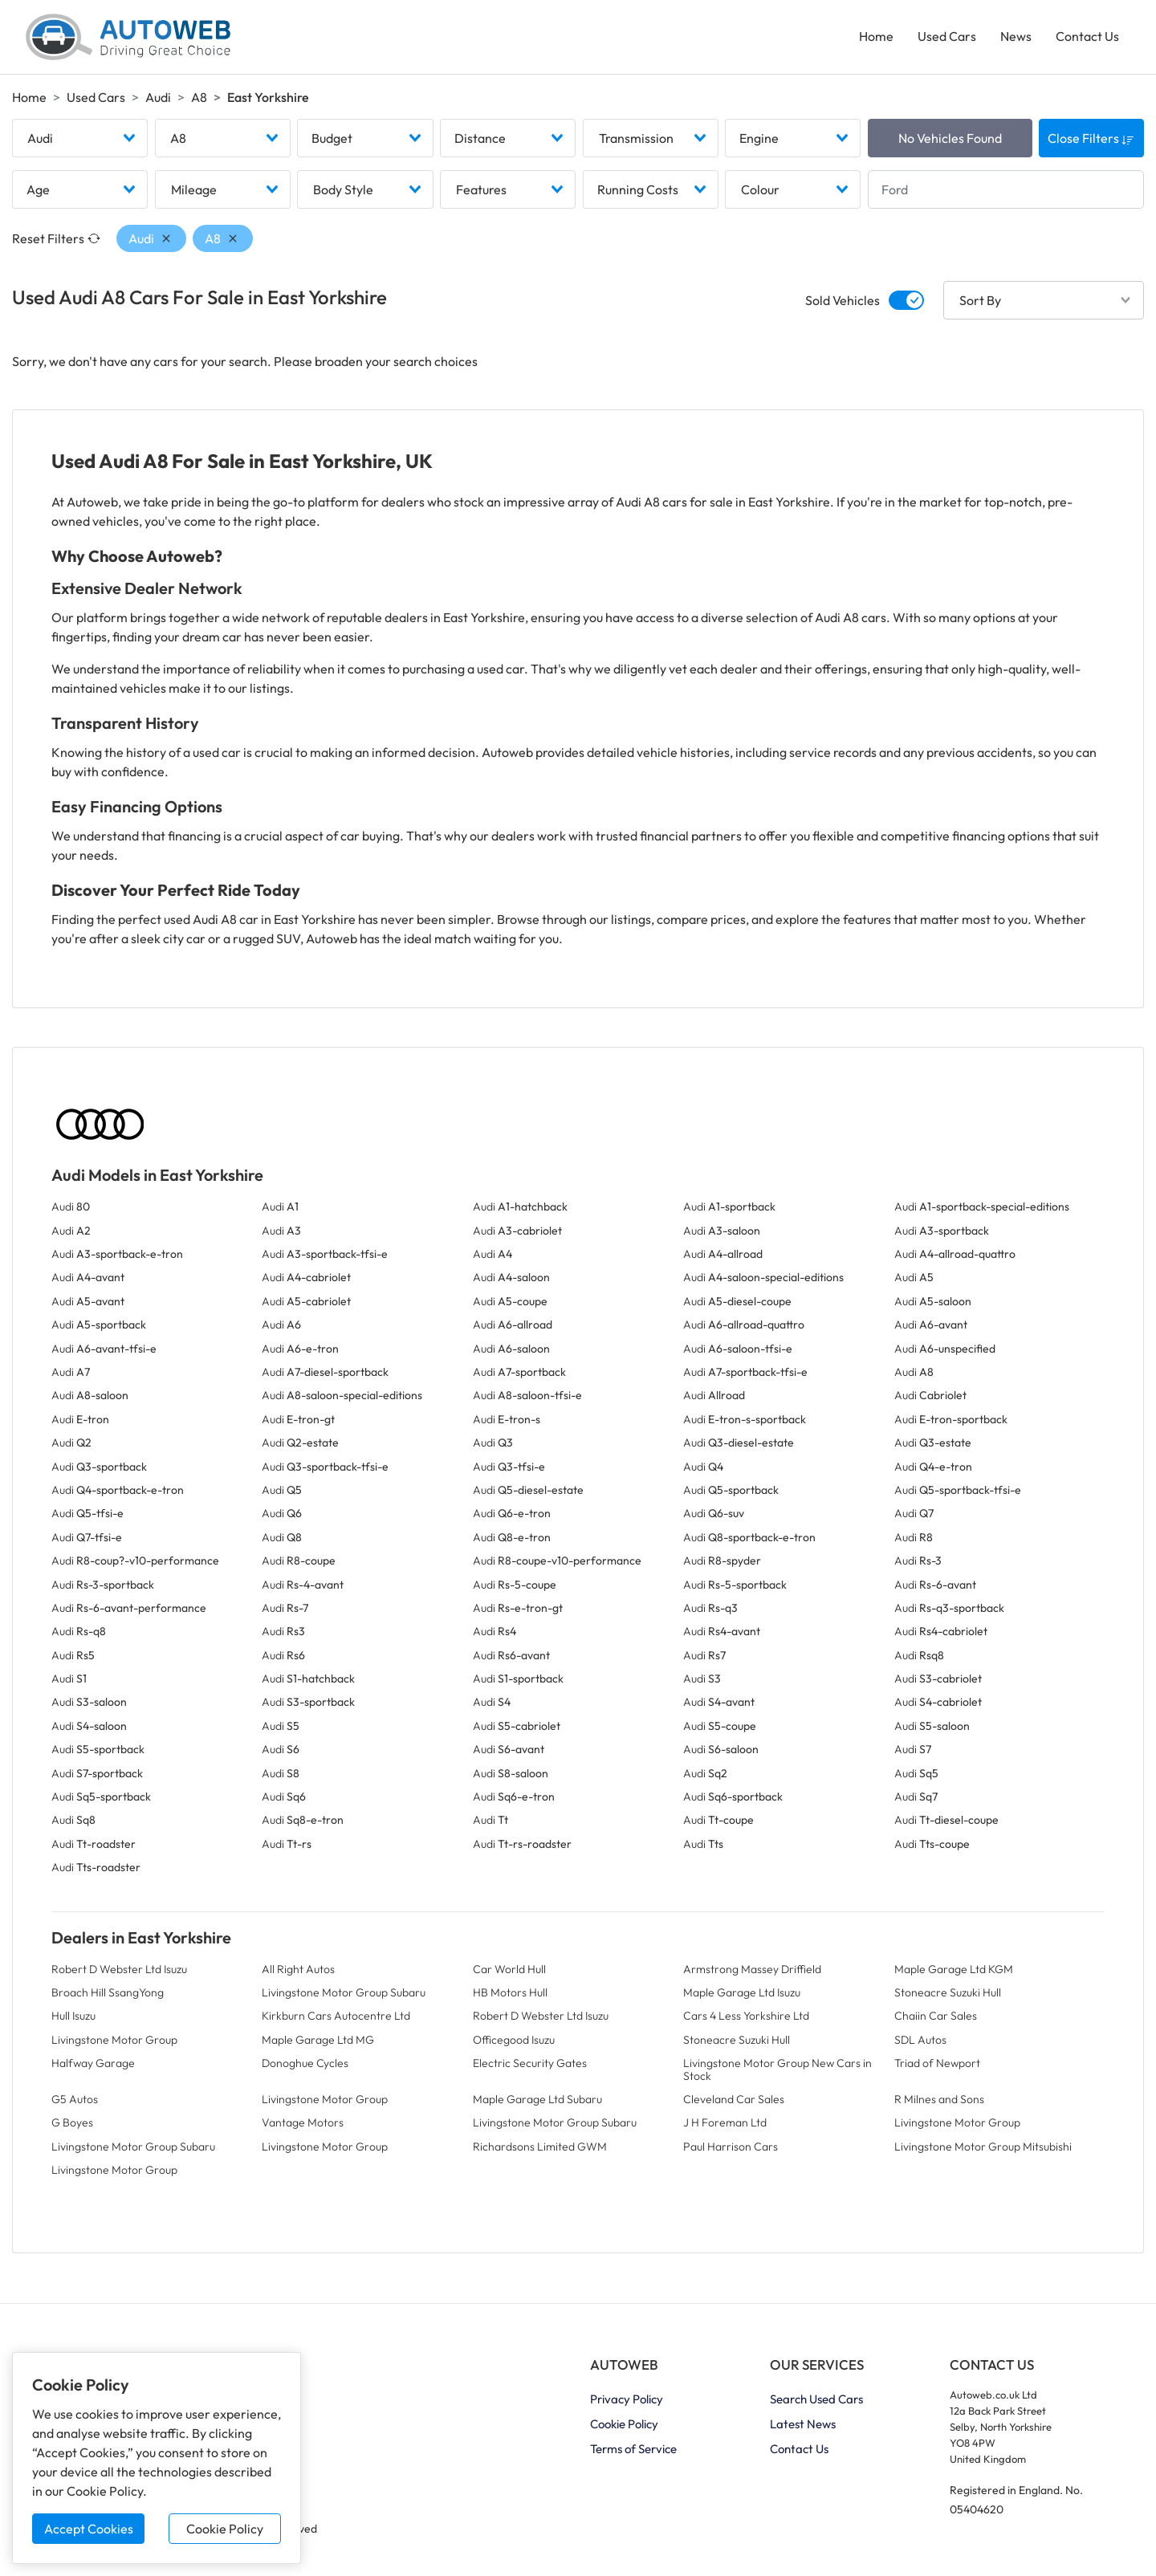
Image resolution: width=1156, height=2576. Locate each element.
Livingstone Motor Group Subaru (343, 1993)
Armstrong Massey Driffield (752, 1969)
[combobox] (80, 139)
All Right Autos (298, 1969)
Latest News (803, 2424)
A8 (199, 97)
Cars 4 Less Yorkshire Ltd (746, 2016)
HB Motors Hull (510, 1993)
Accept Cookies (88, 2529)
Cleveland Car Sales (733, 2100)
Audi (158, 97)
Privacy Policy (626, 2399)
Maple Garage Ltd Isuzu (741, 1993)
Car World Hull (509, 1969)
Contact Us (1087, 37)
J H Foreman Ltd (725, 2123)
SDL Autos (920, 2040)
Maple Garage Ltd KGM (953, 1969)
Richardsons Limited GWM (540, 2146)
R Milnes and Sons (939, 2100)
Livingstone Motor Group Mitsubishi (983, 2146)
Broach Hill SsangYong (107, 1993)
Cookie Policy (224, 2529)
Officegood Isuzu (514, 2040)
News (1016, 37)
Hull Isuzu (73, 2016)
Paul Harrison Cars (730, 2146)
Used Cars (947, 37)
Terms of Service (633, 2448)
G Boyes (72, 2123)
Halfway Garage (93, 2064)
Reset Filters (56, 239)
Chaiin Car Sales (935, 2016)
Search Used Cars (816, 2399)
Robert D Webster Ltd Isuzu (119, 1969)
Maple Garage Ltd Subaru (537, 2100)
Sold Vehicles (842, 301)
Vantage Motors (303, 2123)
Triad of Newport (937, 2064)
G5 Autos (74, 2100)
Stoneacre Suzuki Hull (947, 1993)
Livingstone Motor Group (114, 2040)
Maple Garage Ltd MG (318, 2040)
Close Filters (1091, 139)
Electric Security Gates (530, 2064)
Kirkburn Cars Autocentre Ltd (336, 2016)
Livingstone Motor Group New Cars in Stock (777, 2070)
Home (876, 37)
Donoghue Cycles (305, 2064)
